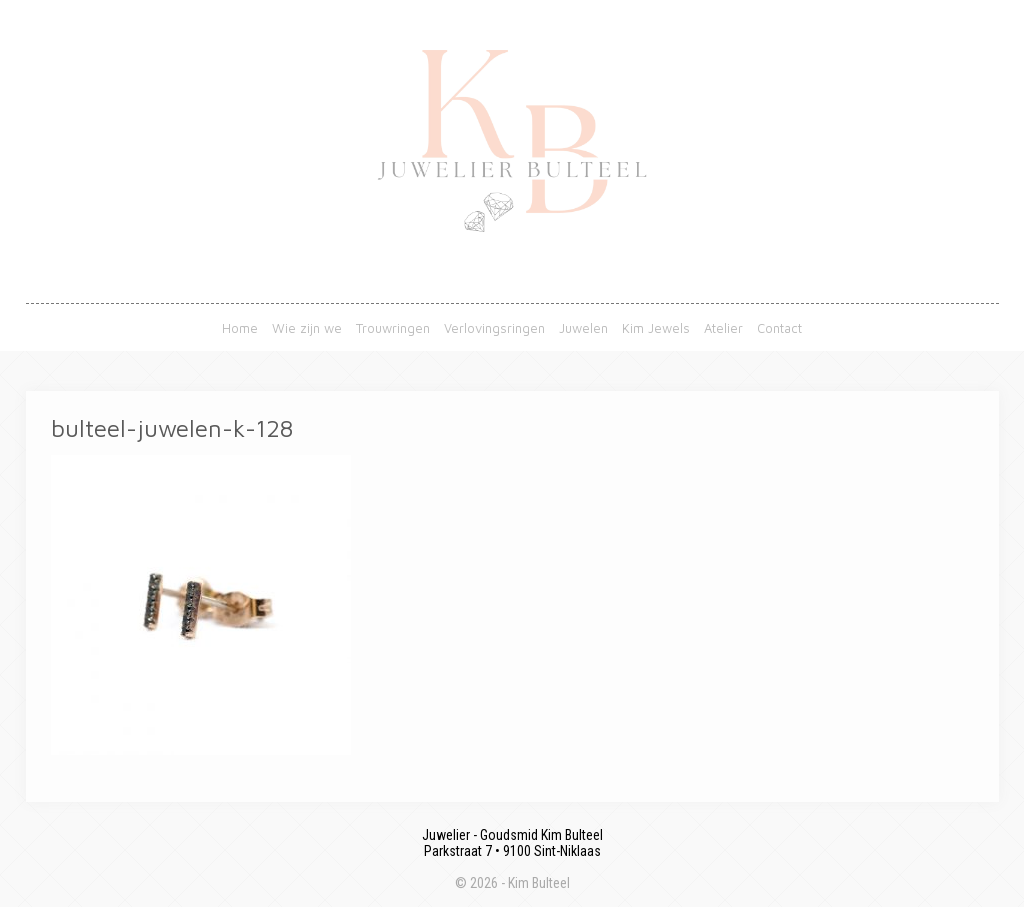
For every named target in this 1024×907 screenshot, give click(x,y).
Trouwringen (393, 328)
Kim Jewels (656, 328)
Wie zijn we (307, 328)
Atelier (723, 328)
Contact (779, 328)
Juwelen (583, 328)
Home (240, 328)
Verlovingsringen (494, 328)
